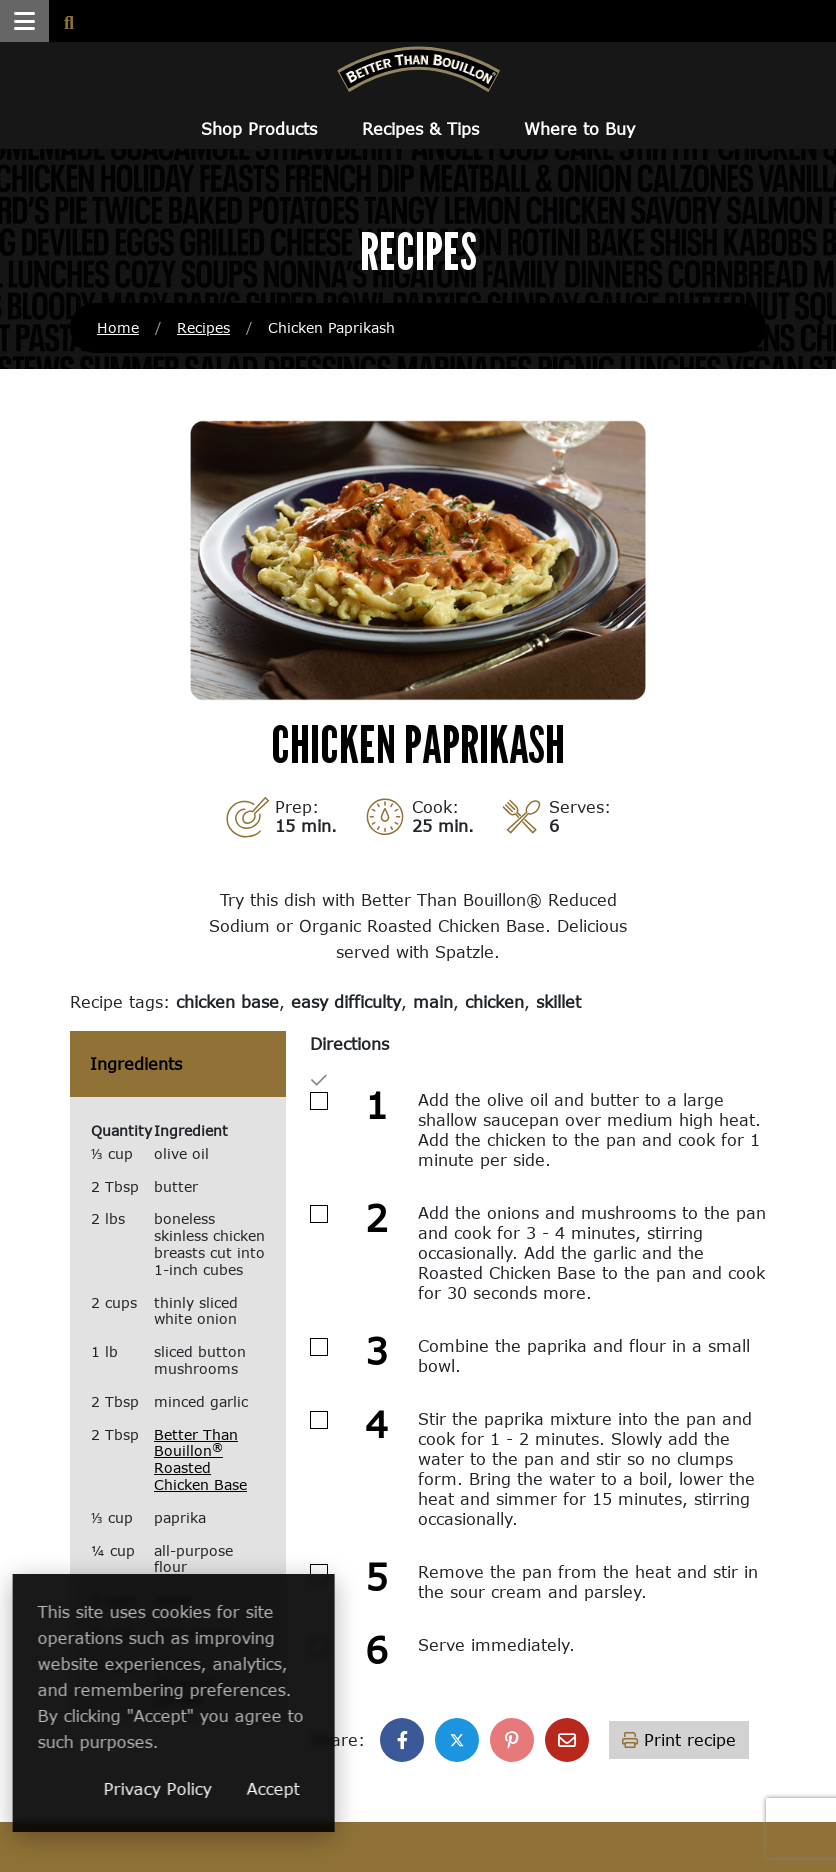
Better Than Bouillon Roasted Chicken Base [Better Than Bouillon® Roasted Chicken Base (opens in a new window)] (200, 1459)
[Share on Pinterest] (512, 1740)
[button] (24, 21)
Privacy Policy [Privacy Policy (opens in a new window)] (263, 1788)
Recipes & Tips (420, 128)
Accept (378, 1788)
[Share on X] (457, 1740)
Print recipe (679, 1739)
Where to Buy (579, 128)
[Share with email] (567, 1740)
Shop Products (259, 128)
